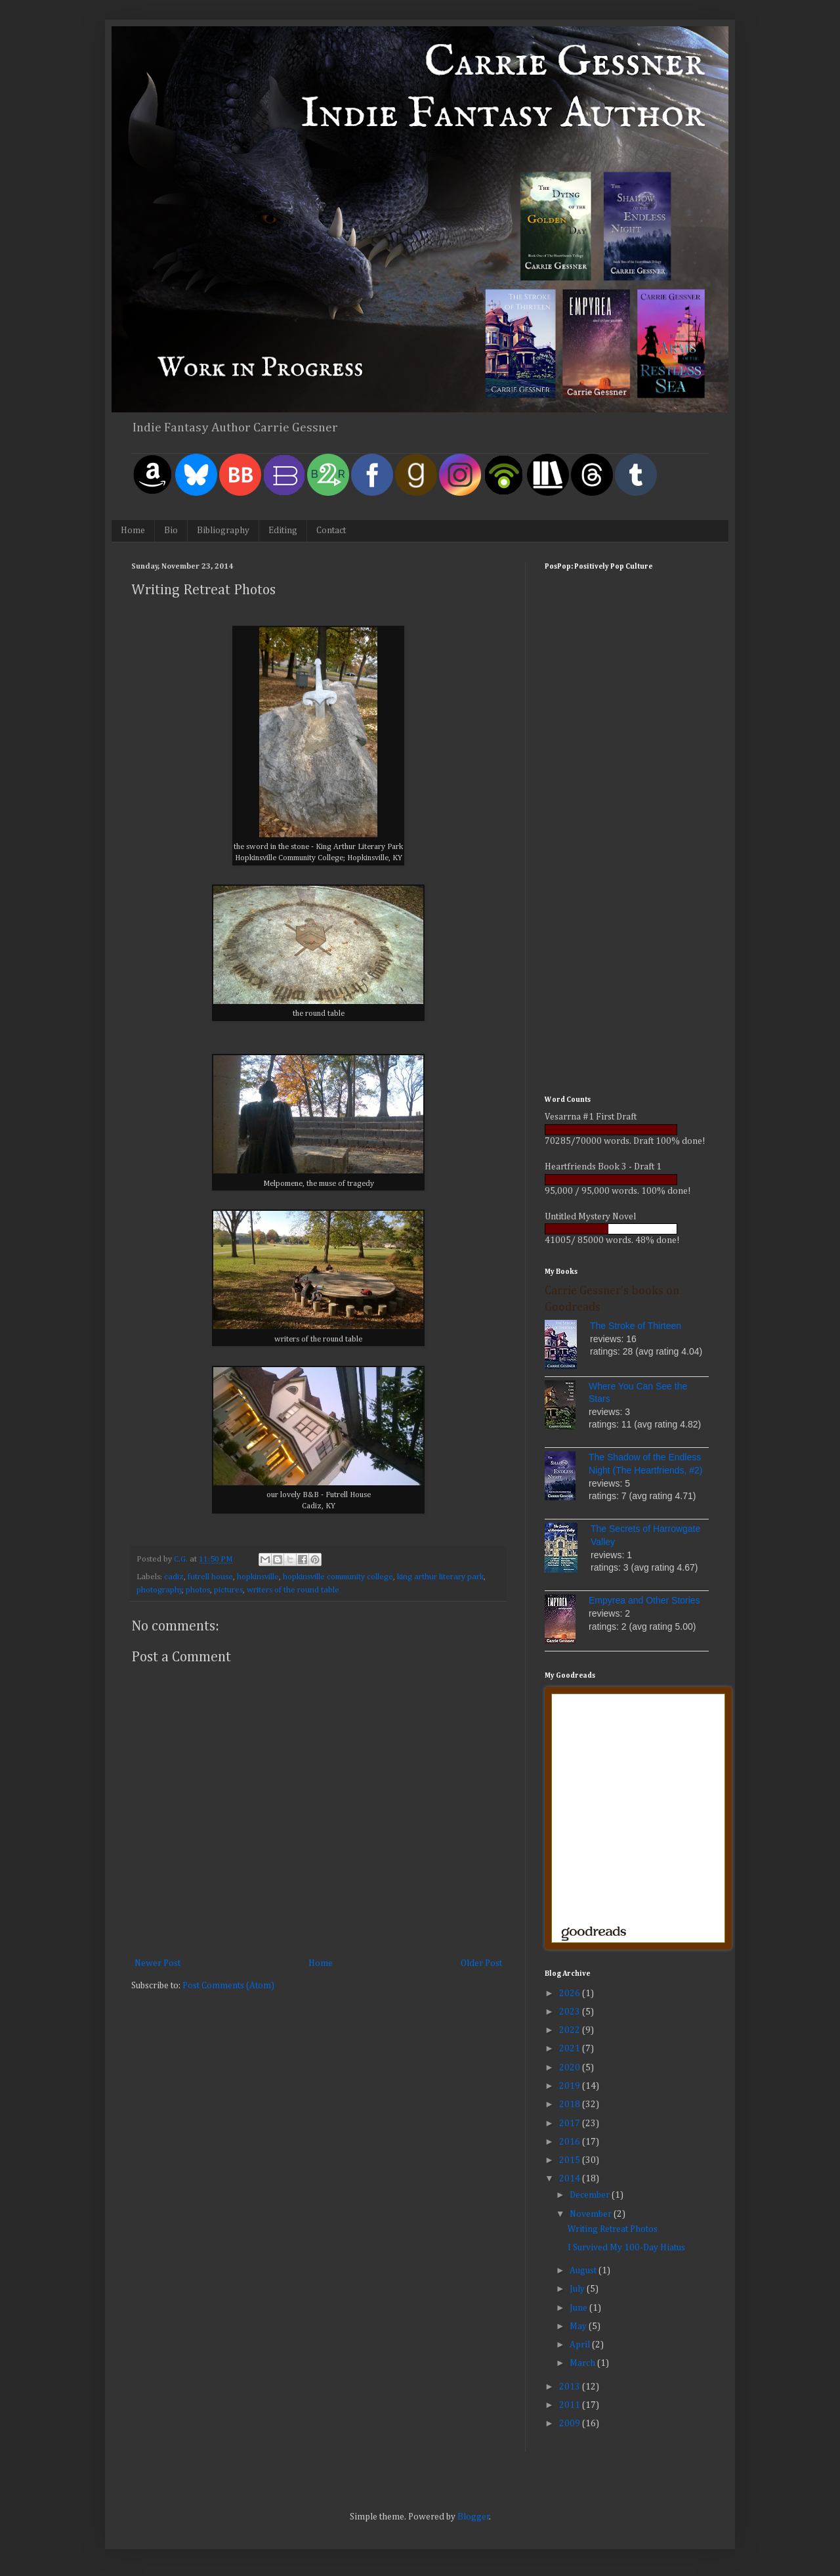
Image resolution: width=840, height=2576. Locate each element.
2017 (570, 2123)
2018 (570, 2104)
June (579, 2308)
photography (159, 1590)
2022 (570, 2030)
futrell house (210, 1577)
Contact (331, 530)
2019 (570, 2086)
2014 (570, 2178)
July (578, 2289)
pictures (228, 1590)
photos (198, 1590)
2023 (570, 2012)
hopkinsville (258, 1577)
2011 (570, 2405)
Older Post (481, 1963)
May (579, 2326)
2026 (570, 1993)
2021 (570, 2048)
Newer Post (157, 1963)
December (591, 2195)
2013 (570, 2386)
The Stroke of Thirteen (635, 1326)
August (584, 2270)
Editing (282, 530)
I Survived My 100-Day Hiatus (626, 2247)
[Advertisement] (627, 879)
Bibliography (223, 530)
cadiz (174, 1577)
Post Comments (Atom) (228, 1985)
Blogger (473, 2516)
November (592, 2214)
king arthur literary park (440, 1577)
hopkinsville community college (338, 1577)
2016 (570, 2142)
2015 (570, 2160)
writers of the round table (293, 1590)
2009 (570, 2423)
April (581, 2344)
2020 (570, 2067)
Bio (171, 530)
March (583, 2363)
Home (133, 530)
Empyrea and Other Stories (644, 1600)
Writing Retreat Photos (613, 2229)
